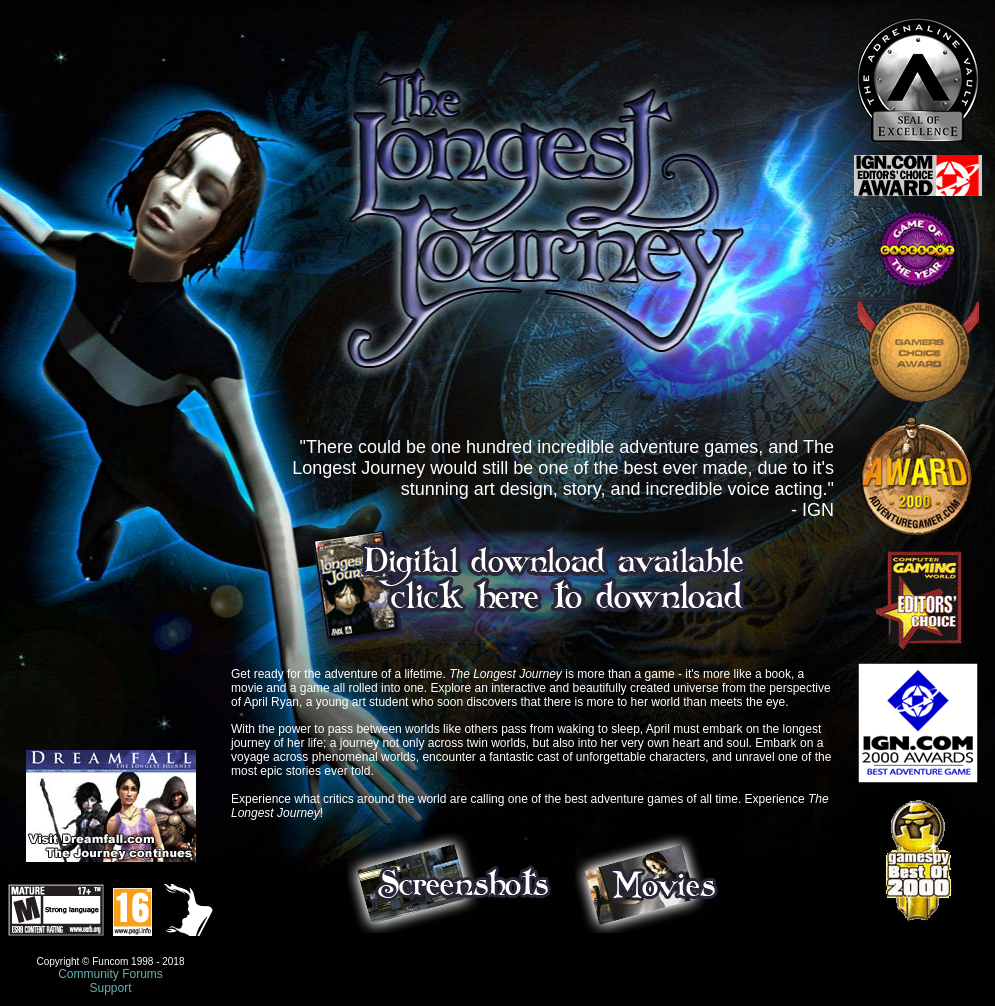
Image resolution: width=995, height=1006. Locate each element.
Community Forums (110, 974)
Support (110, 988)
